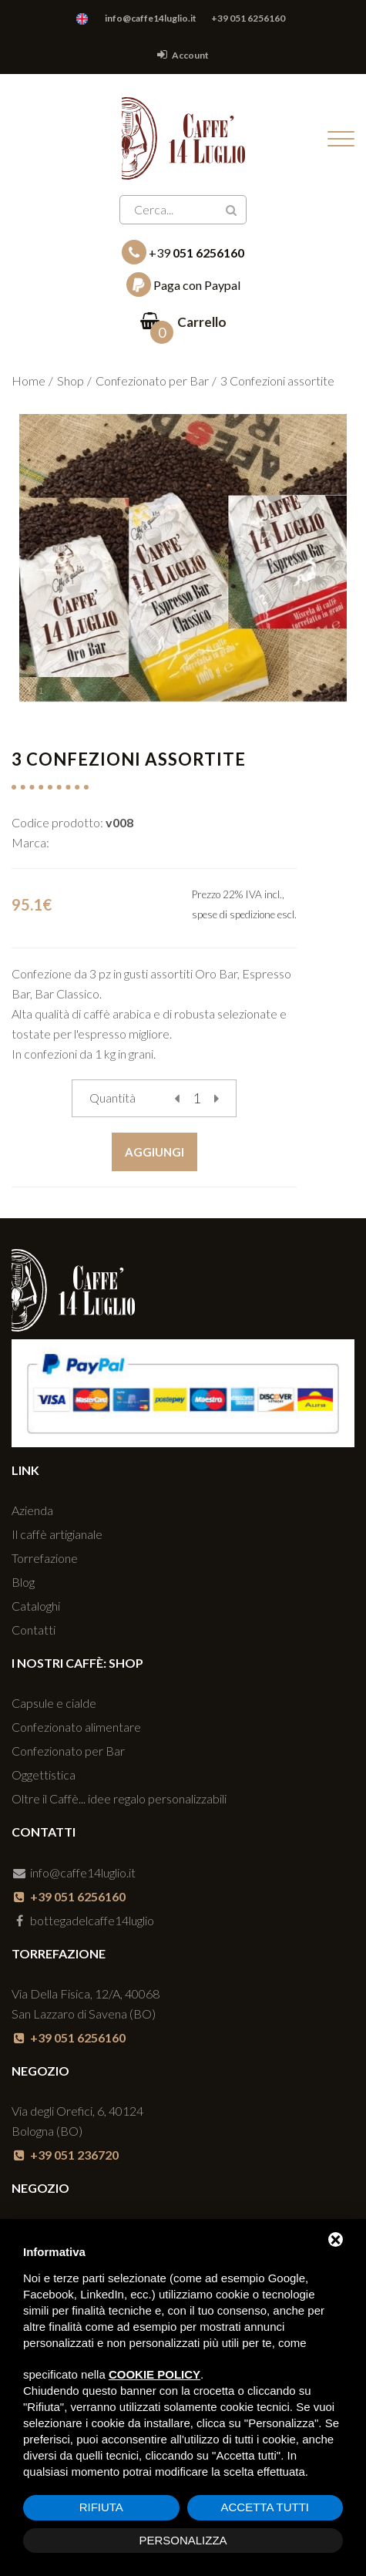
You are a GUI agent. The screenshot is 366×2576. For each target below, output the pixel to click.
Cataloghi (36, 1605)
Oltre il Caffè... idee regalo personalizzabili (119, 1798)
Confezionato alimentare (76, 1726)
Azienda (32, 1510)
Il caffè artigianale (57, 1534)
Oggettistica (44, 1774)
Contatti (33, 1629)
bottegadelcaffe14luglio (83, 1920)
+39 (183, 252)
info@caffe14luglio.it (150, 18)
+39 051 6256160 (248, 18)
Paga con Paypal (183, 284)
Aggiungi (154, 1152)
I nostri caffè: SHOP (77, 1662)
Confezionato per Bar (152, 380)
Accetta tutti (265, 2507)
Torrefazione (45, 1558)
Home (28, 380)
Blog (23, 1581)
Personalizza (183, 2540)
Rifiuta (101, 2507)
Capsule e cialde (54, 1702)
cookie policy (154, 2374)
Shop (70, 380)
